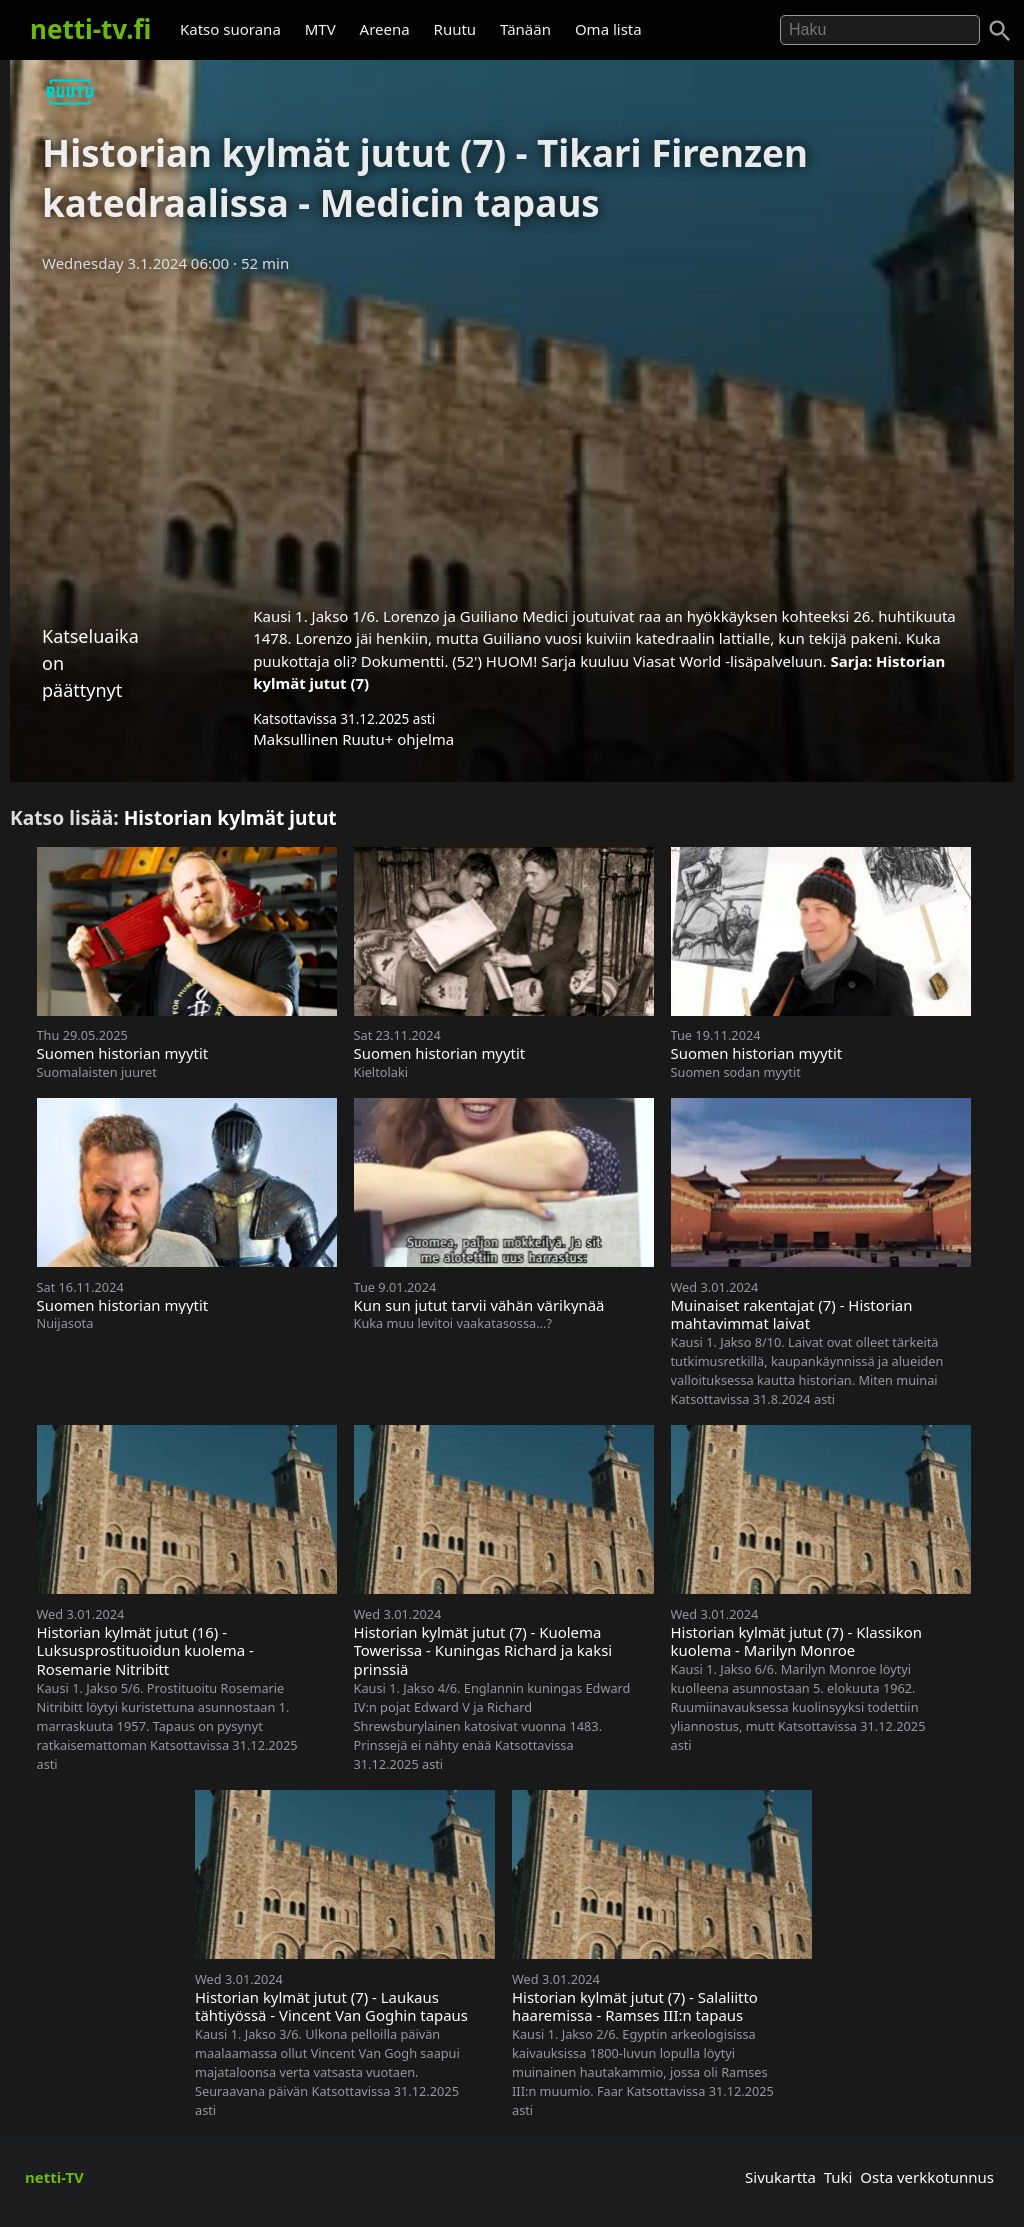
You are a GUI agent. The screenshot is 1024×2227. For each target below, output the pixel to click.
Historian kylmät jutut (230, 817)
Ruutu (455, 29)
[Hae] (880, 30)
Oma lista (608, 29)
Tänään (525, 29)
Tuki (838, 2177)
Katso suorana (230, 29)
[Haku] (1000, 31)
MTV (320, 29)
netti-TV (54, 2177)
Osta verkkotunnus (927, 2177)
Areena (385, 29)
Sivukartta (780, 2177)
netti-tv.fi (90, 29)
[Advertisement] (512, 433)
